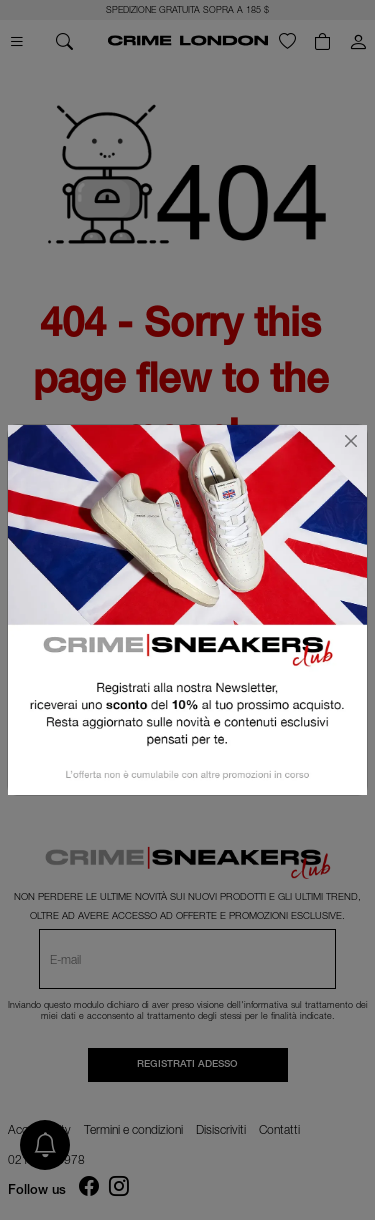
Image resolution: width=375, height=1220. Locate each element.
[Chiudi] (351, 441)
